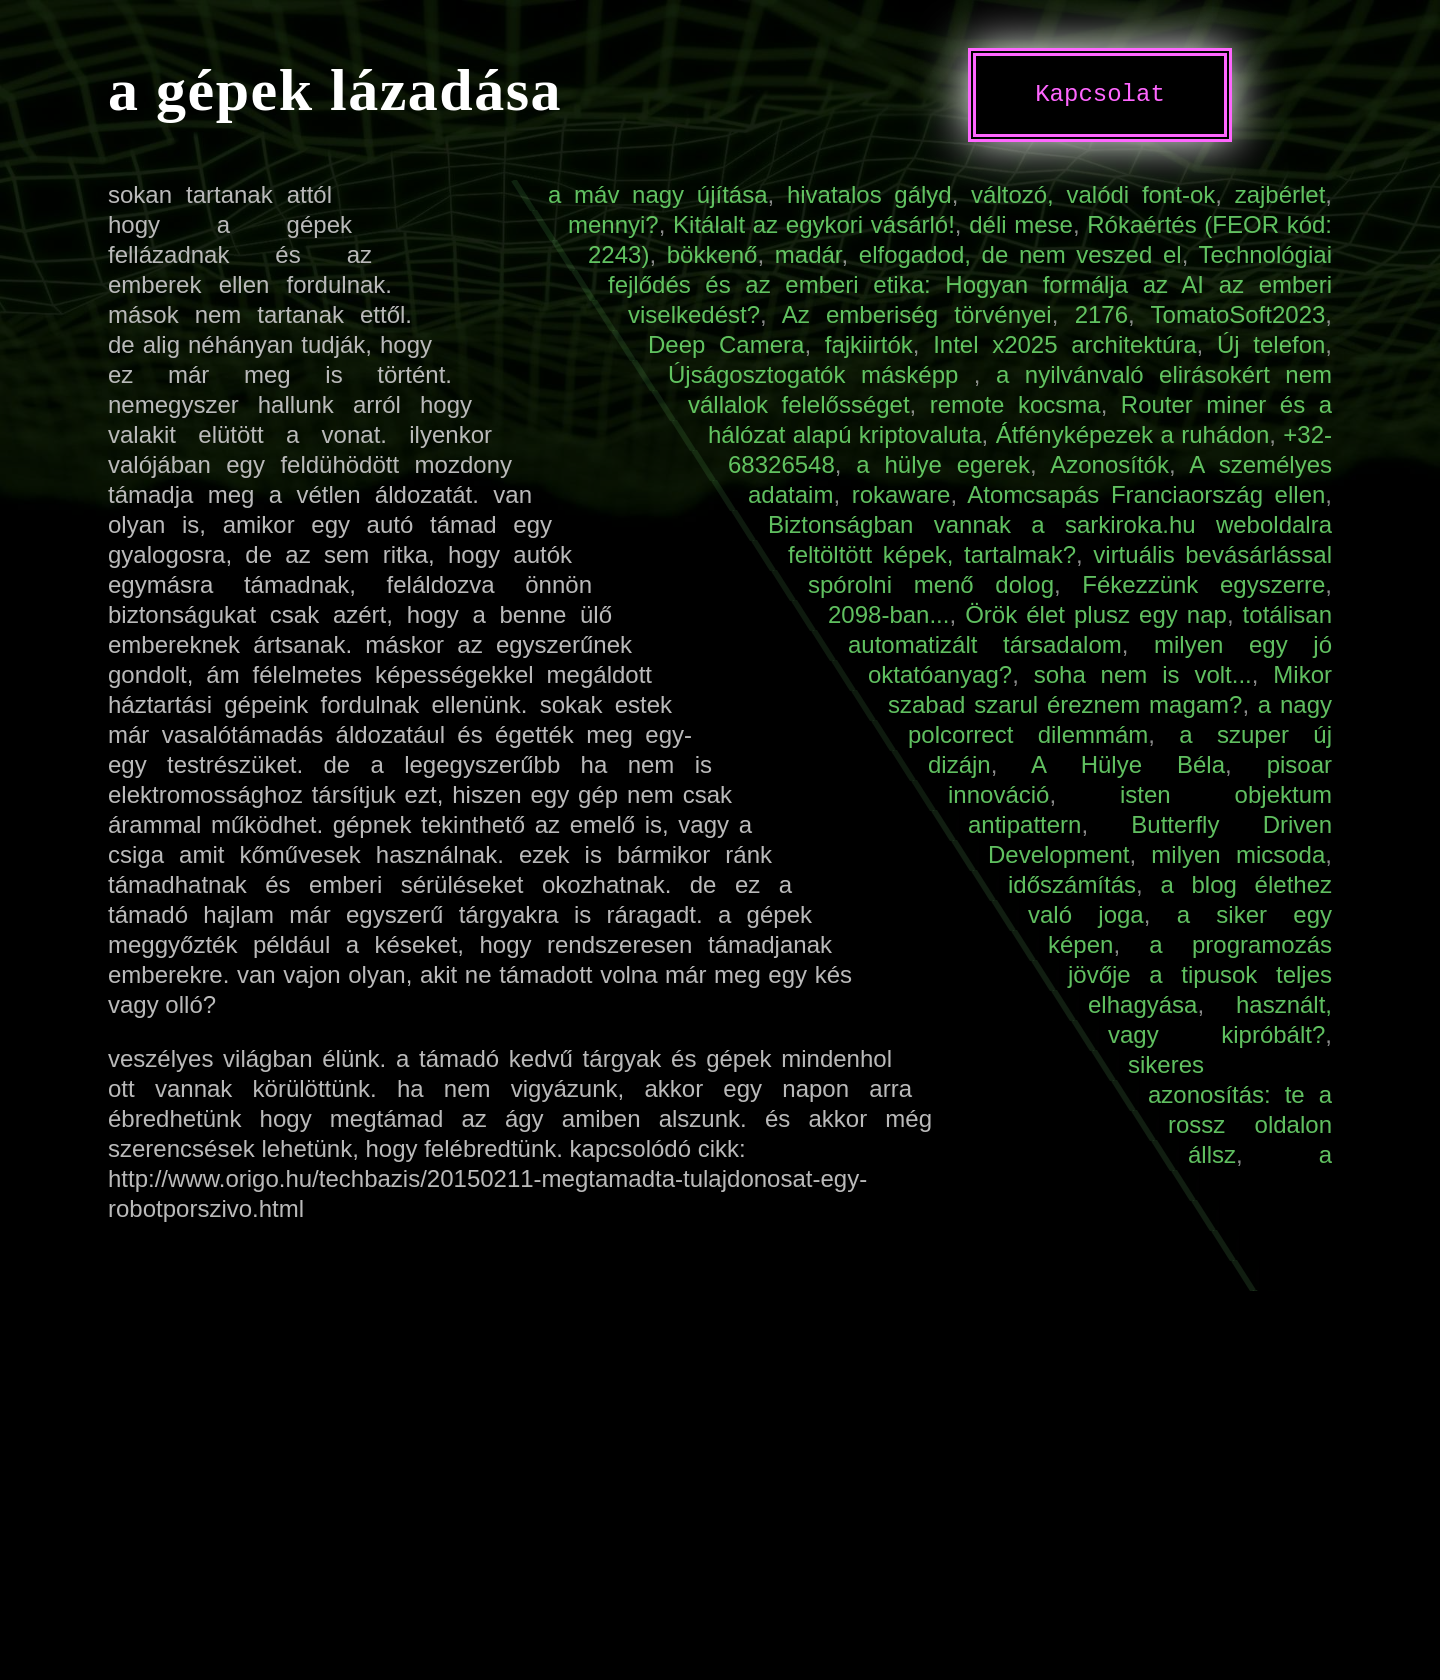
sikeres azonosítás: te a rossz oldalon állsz (1230, 1109)
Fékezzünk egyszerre (1203, 584)
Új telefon (1271, 344)
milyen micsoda (1238, 854)
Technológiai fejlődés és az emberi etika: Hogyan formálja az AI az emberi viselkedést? (970, 284)
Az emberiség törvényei (917, 314)
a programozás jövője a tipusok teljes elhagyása (1200, 974)
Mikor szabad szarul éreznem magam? (1110, 689)
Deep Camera (726, 344)
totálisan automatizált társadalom (1090, 629)
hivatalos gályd (869, 194)
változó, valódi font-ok (1093, 194)
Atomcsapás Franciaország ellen (1146, 494)
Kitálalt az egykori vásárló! (814, 224)
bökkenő (712, 254)
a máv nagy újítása (658, 194)
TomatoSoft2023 (1238, 314)
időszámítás (1072, 884)
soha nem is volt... (1143, 674)
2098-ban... (888, 614)
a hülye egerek (943, 464)
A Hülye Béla (1128, 764)
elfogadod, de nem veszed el (1020, 254)
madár (808, 254)
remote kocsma (1015, 404)
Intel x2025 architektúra (1064, 344)
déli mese (1021, 224)
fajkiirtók (869, 344)
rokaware (901, 494)
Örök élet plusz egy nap (1096, 614)
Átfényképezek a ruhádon (1133, 434)
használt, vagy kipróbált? (1220, 1019)
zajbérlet (1280, 194)
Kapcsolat (1100, 94)
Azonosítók (1109, 464)
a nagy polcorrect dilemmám (1120, 719)
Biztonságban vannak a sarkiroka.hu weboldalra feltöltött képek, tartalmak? (1050, 539)
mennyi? (613, 224)
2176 (1101, 314)
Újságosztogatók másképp (821, 374)
